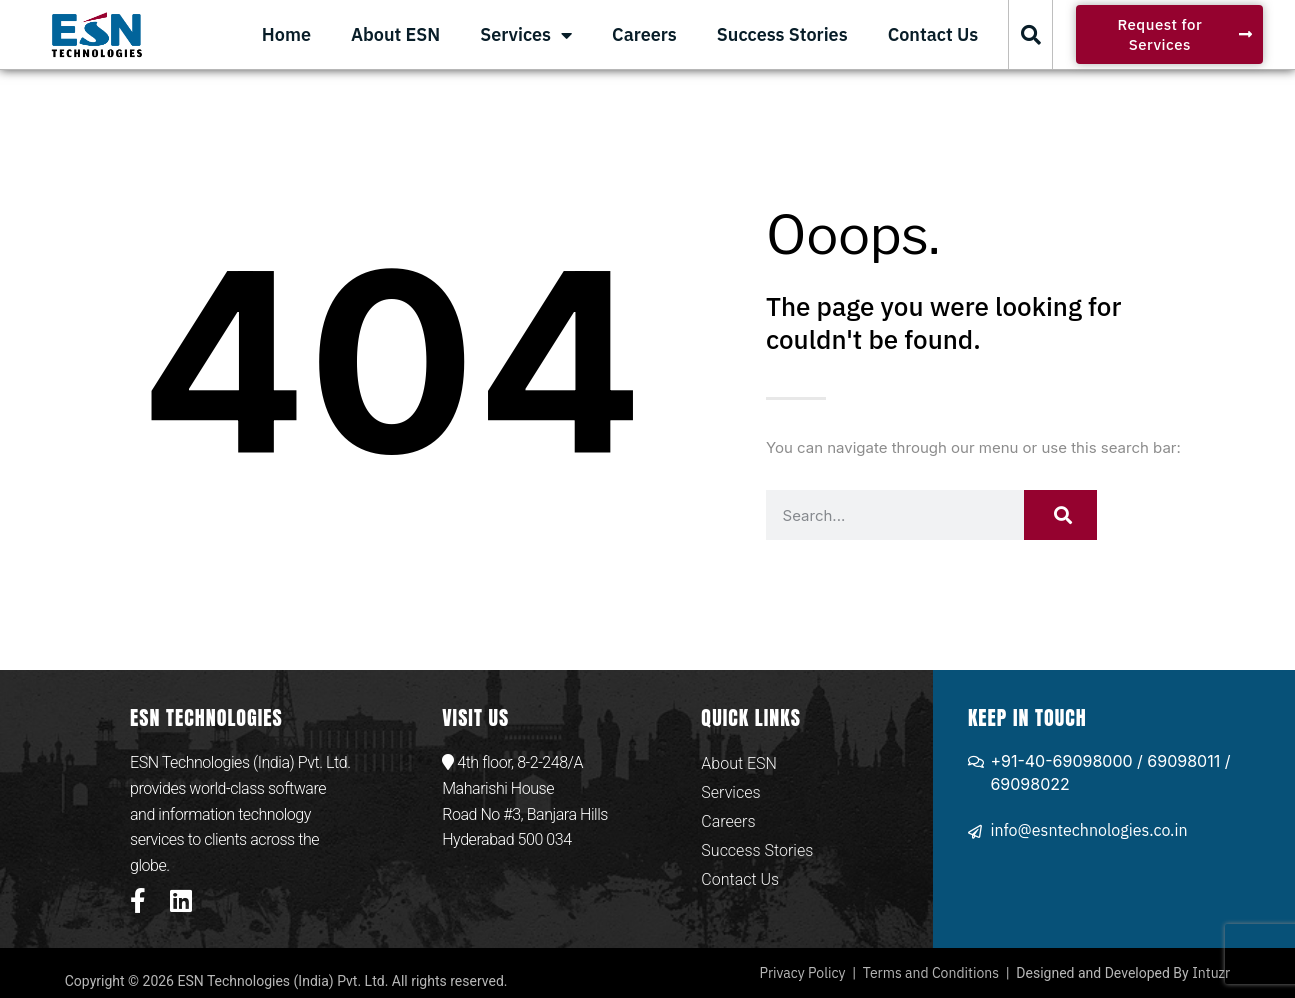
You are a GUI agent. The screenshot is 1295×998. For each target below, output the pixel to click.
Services (526, 35)
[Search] (1061, 515)
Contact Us (933, 34)
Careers (644, 34)
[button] (1031, 35)
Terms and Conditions (931, 973)
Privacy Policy (803, 973)
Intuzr (1211, 973)
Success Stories (782, 34)
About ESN (395, 34)
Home (286, 34)
